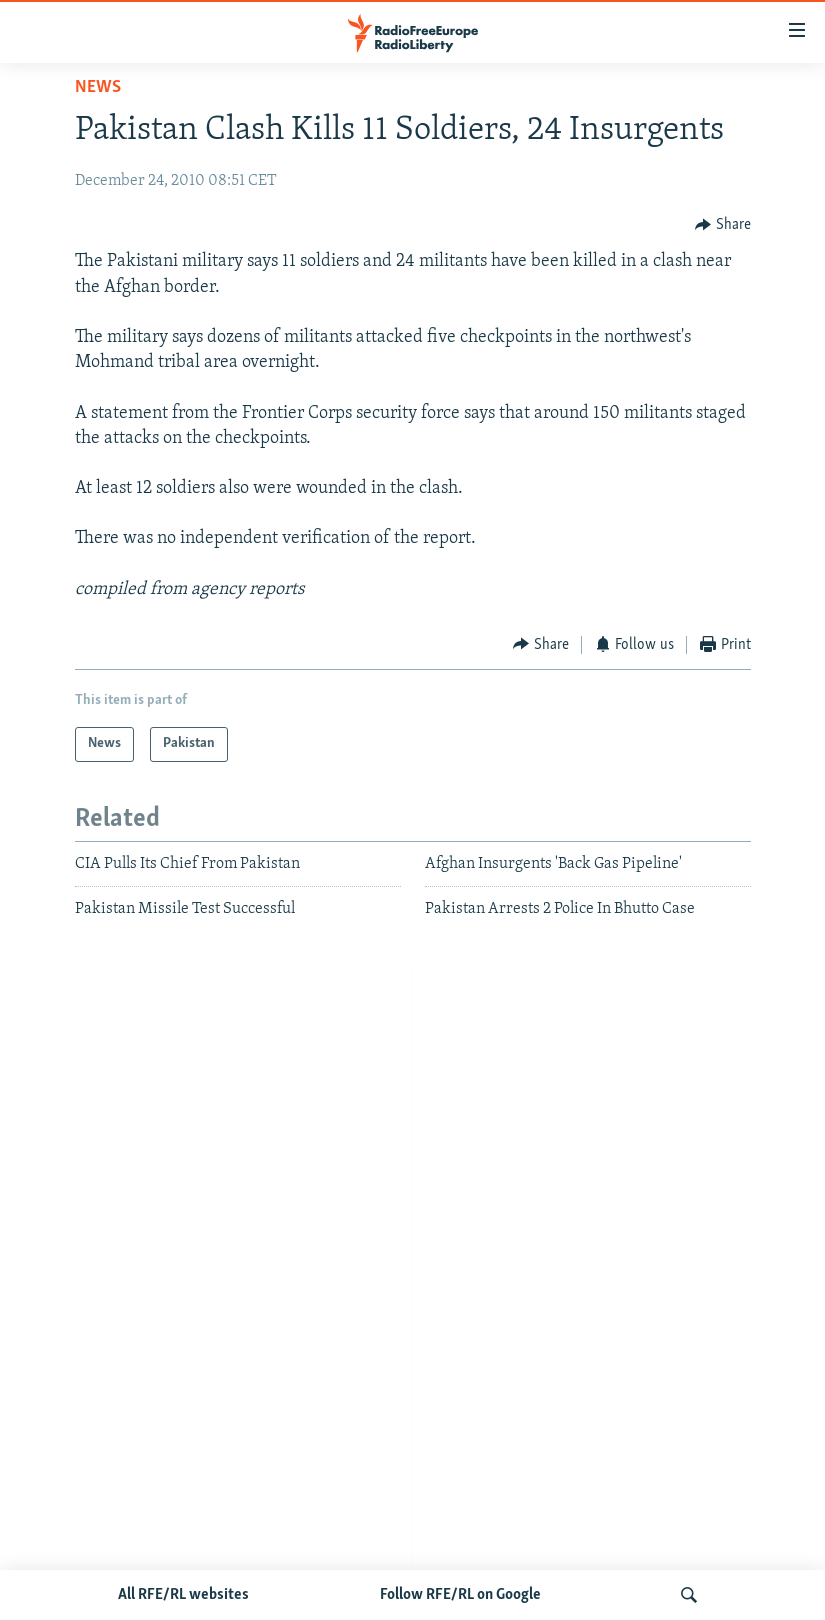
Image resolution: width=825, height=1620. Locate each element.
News (98, 87)
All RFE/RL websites (183, 1595)
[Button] (723, 224)
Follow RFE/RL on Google (460, 1595)
